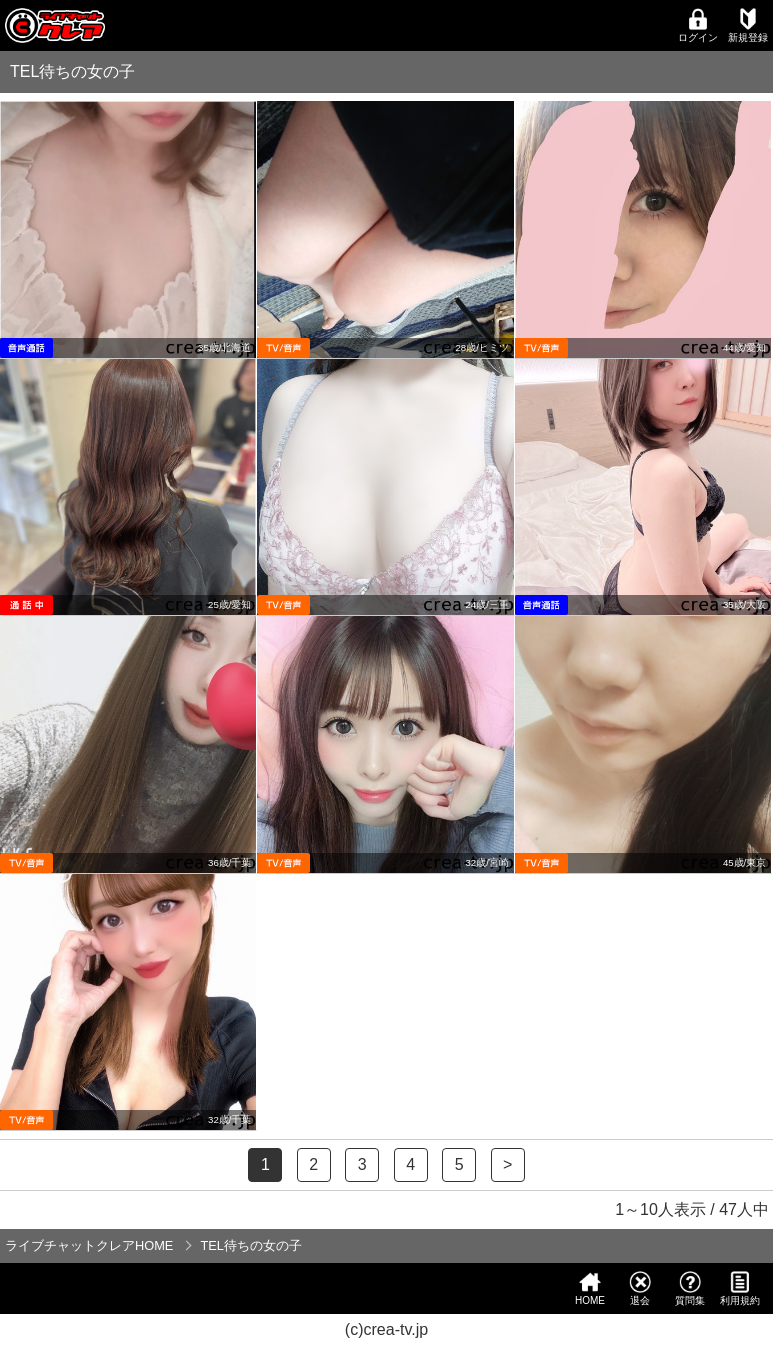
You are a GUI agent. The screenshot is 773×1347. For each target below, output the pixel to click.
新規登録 (748, 25)
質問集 (690, 1288)
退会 (640, 1288)
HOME (590, 1288)
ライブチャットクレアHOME (89, 1245)
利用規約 (740, 1288)
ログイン (698, 25)
